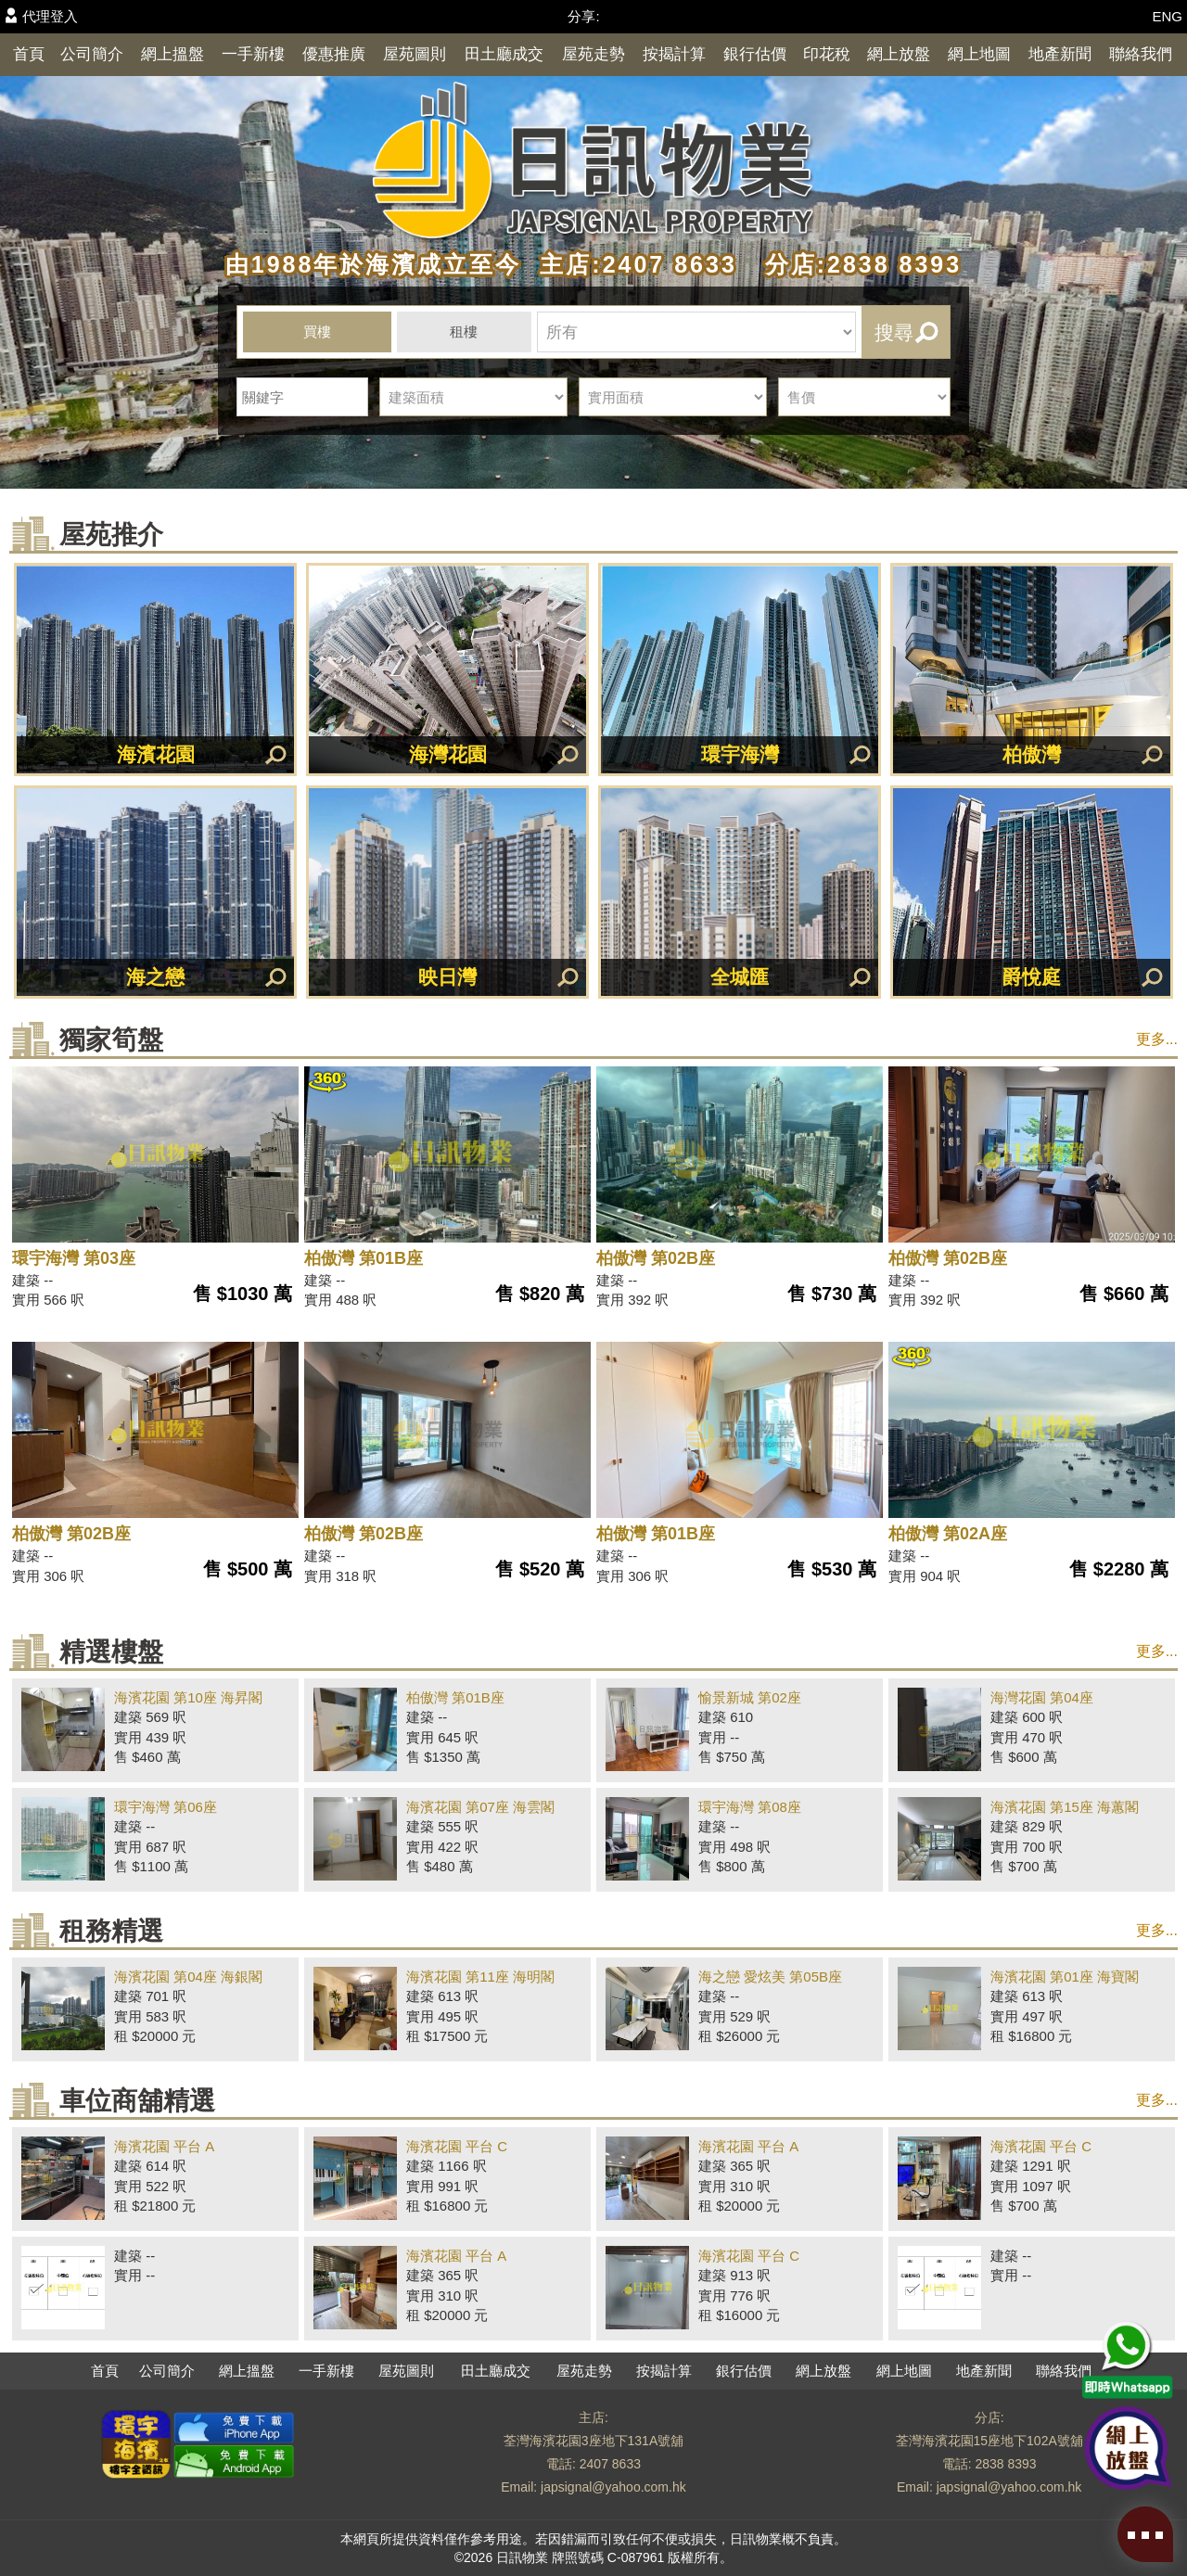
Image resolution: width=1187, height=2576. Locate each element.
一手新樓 (253, 54)
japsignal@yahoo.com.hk (613, 2487)
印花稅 (826, 54)
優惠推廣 (333, 54)
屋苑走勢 (593, 54)
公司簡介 (91, 54)
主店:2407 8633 (633, 264)
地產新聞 (1059, 54)
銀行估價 (754, 54)
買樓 (317, 331)
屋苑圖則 (414, 54)
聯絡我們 (1140, 54)
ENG (1167, 16)
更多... (1157, 1039)
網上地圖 (979, 54)
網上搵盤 (172, 54)
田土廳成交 (504, 54)
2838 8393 (1005, 2463)
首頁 (29, 54)
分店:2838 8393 (854, 264)
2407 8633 (610, 2463)
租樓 (464, 331)
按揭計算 (674, 54)
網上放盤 (898, 54)
